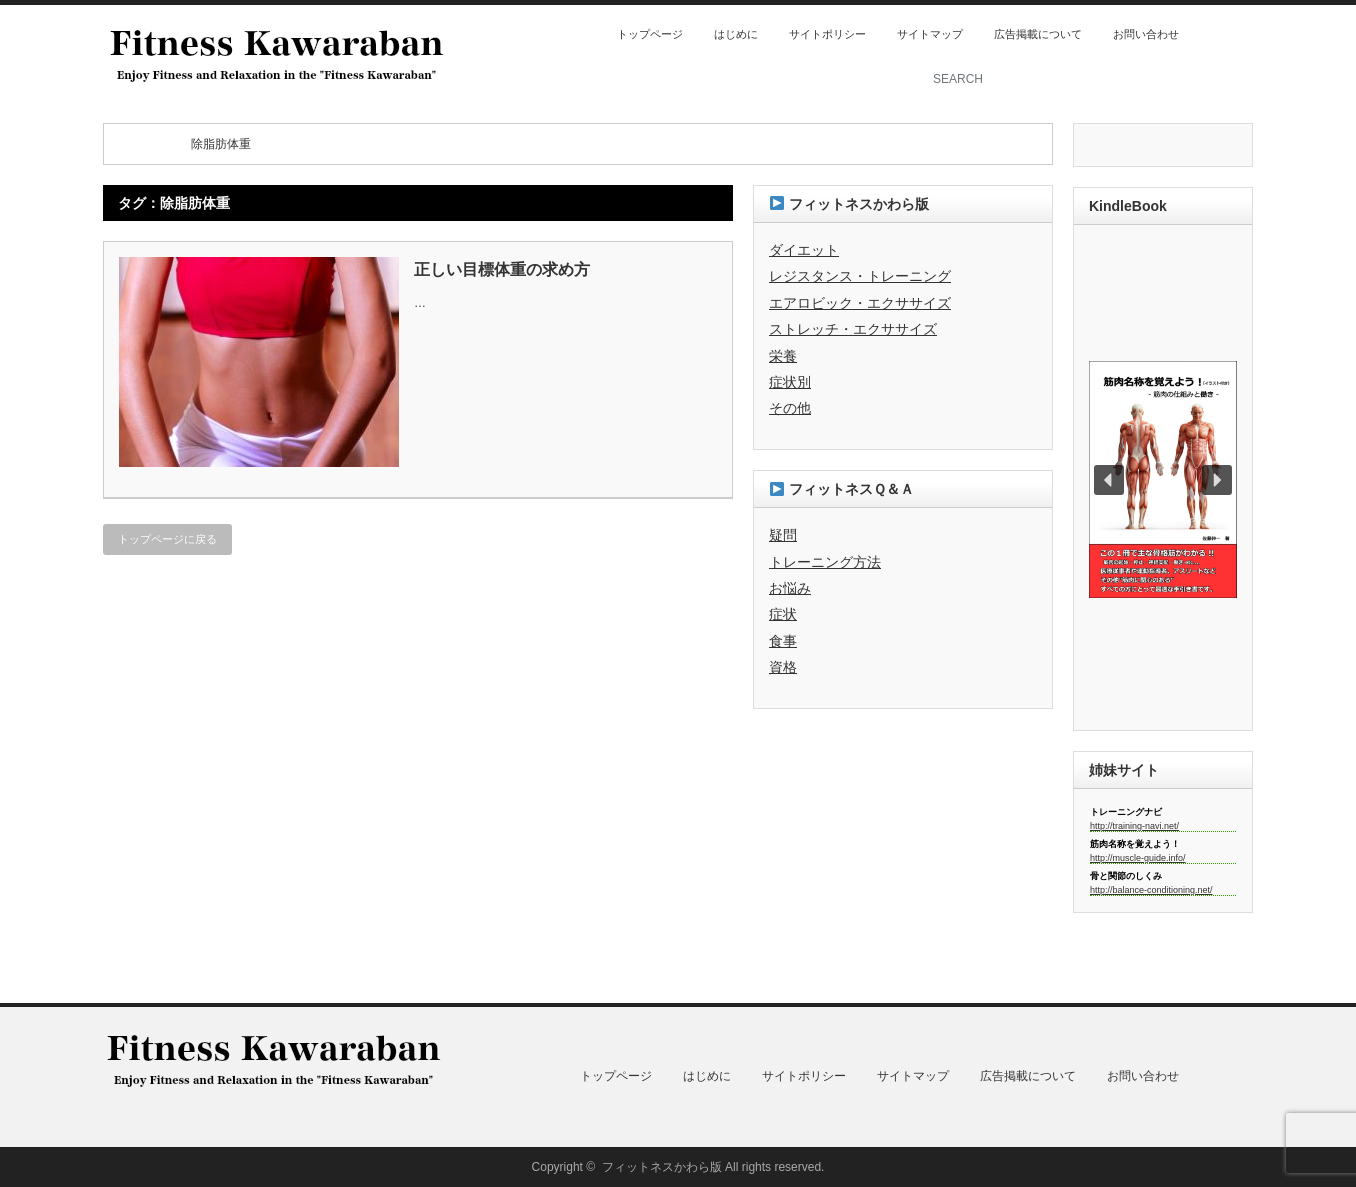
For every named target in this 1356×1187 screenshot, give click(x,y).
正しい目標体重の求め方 (502, 269)
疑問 (783, 535)
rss (1215, 34)
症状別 (790, 382)
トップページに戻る (167, 539)
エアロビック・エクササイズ (860, 303)
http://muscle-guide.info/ (1138, 858)
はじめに (736, 34)
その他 (790, 408)
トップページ (650, 34)
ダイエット (804, 250)
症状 (783, 614)
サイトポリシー (827, 34)
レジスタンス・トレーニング (860, 276)
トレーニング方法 (825, 562)
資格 (783, 667)
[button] (1163, 480)
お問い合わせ (1146, 34)
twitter (1242, 34)
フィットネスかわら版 (662, 1167)
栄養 (783, 356)
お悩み (790, 588)
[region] (1163, 480)
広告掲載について (1038, 34)
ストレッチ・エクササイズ (853, 329)
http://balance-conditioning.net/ (1151, 890)
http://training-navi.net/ (1134, 826)
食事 (783, 641)
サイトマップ (930, 34)
